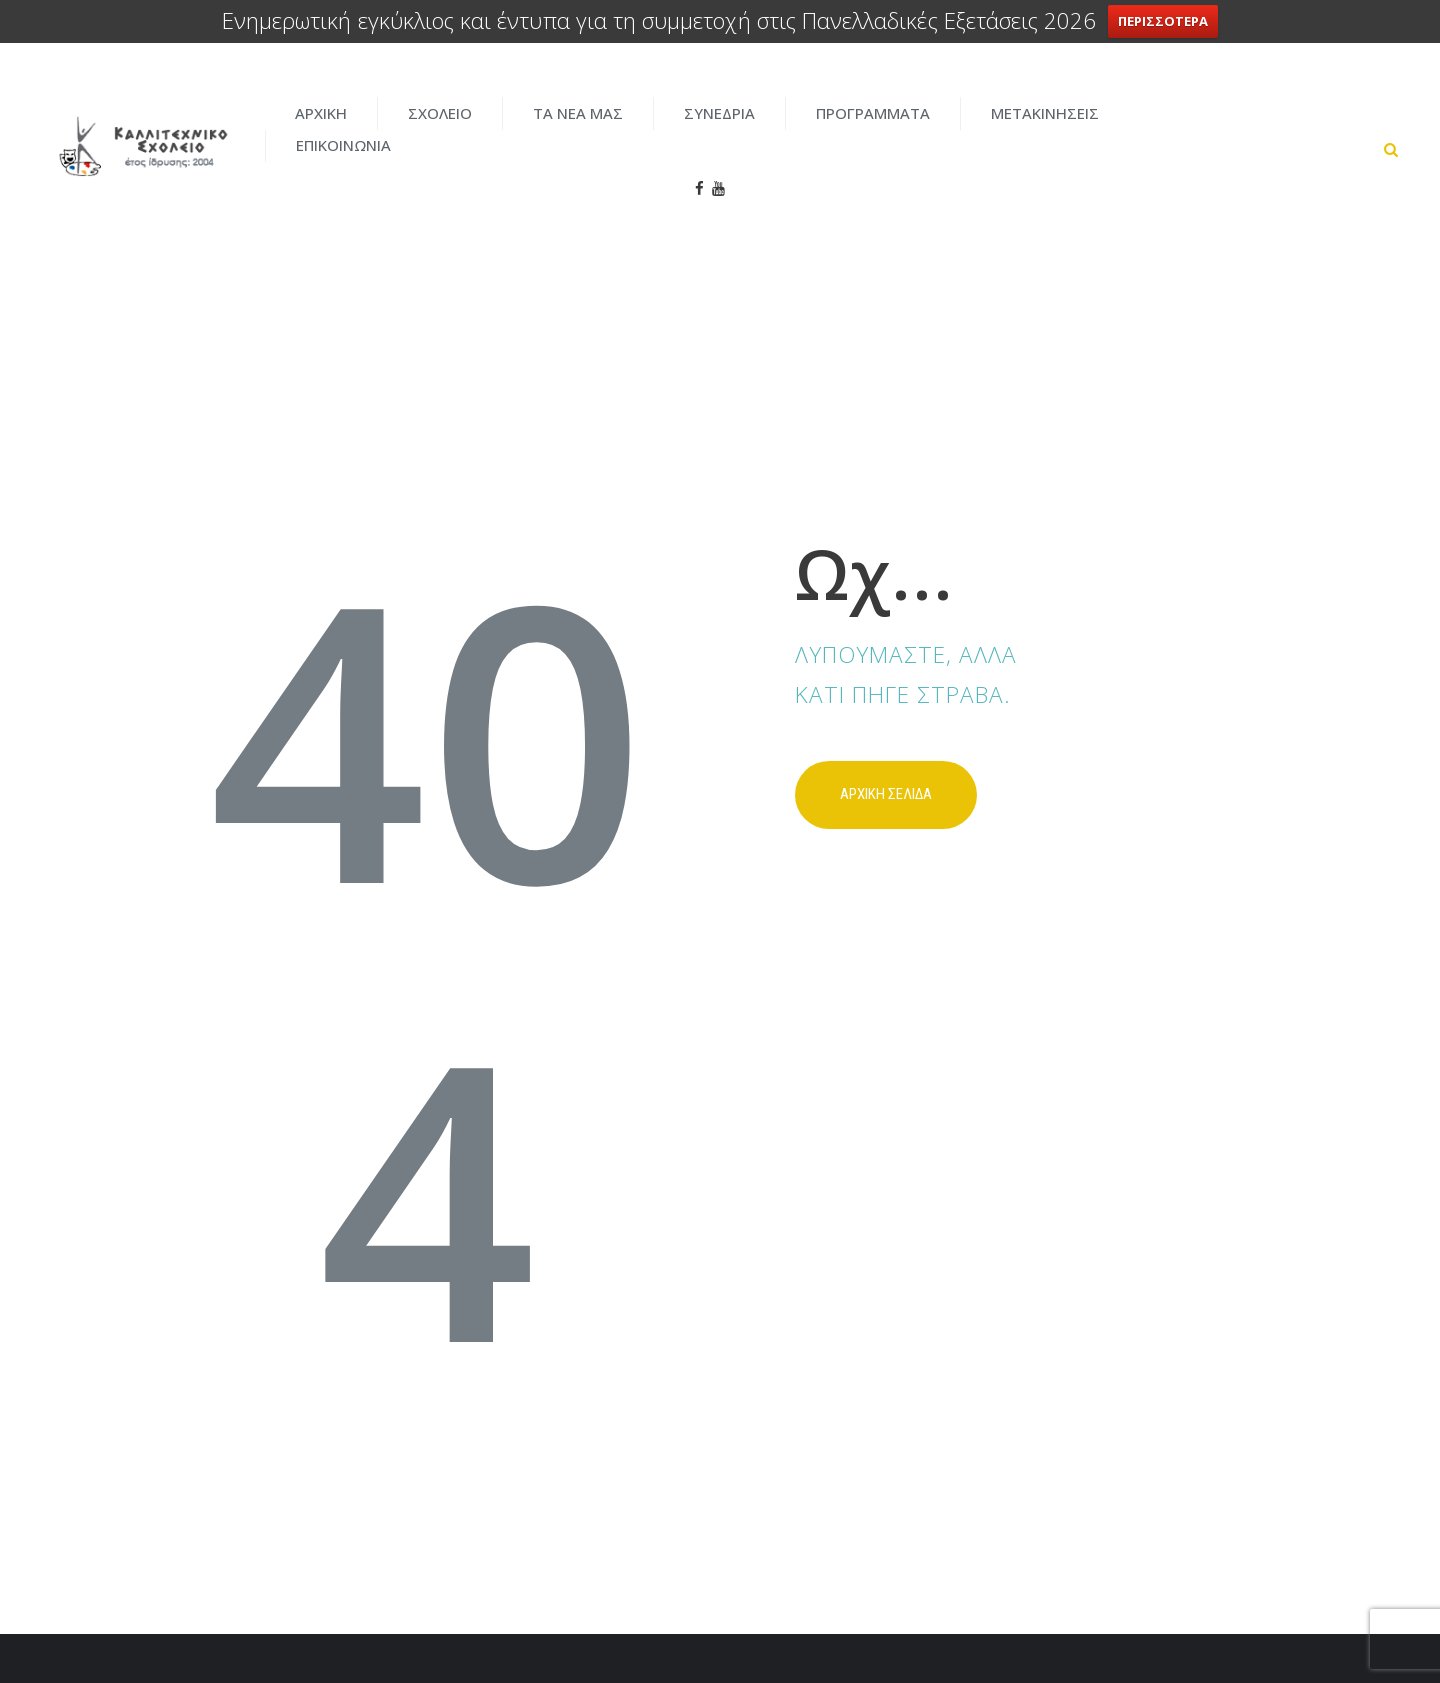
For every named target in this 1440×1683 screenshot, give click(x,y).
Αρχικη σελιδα (886, 723)
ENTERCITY (1061, 1623)
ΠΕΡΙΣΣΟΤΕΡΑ (1163, 21)
